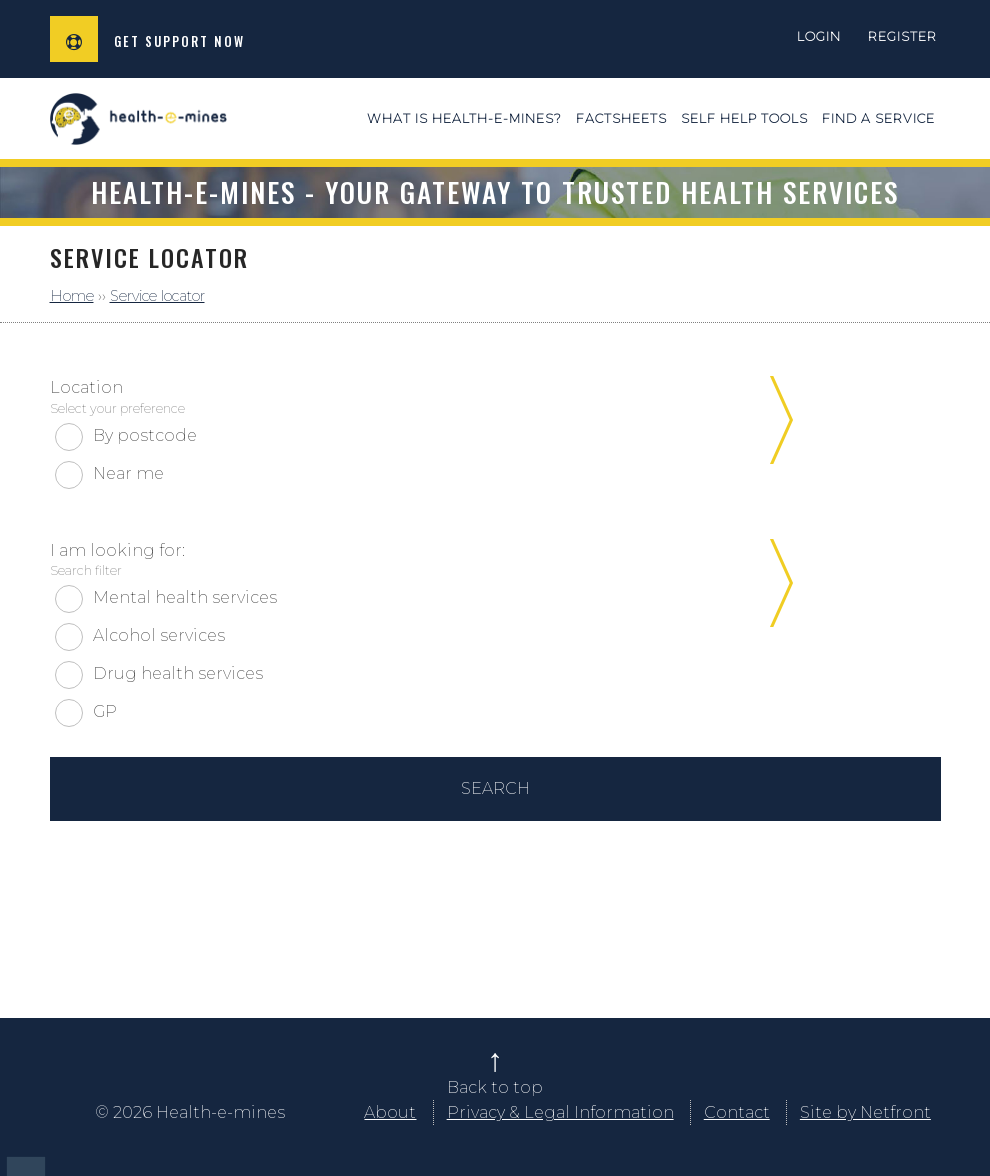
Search (495, 788)
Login (819, 36)
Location (487, 397)
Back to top (495, 1087)
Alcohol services (159, 635)
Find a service (878, 118)
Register (902, 36)
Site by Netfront (865, 1112)
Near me (128, 473)
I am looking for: (487, 560)
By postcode (145, 435)
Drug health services (178, 673)
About (390, 1112)
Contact (737, 1112)
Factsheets (621, 118)
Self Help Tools (744, 118)
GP (105, 711)
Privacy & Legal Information (560, 1112)
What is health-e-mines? (464, 118)
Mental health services (185, 597)
